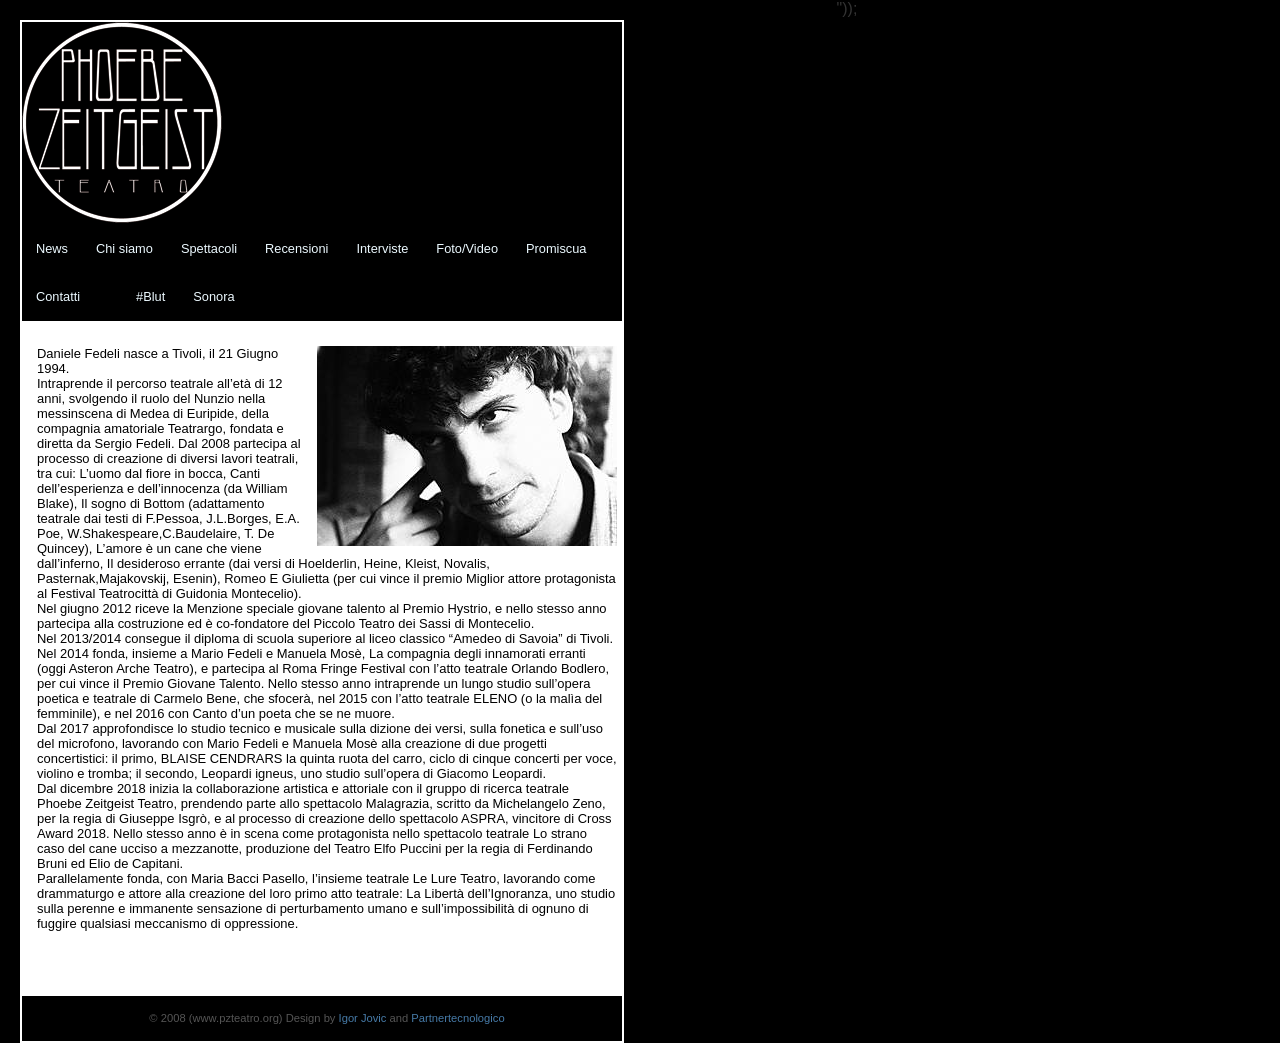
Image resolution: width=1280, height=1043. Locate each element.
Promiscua (556, 248)
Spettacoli (209, 248)
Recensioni (296, 248)
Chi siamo (124, 248)
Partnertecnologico (457, 1018)
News (52, 248)
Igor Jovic (364, 1018)
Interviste (382, 248)
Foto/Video (467, 248)
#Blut (150, 296)
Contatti (58, 296)
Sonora (213, 296)
